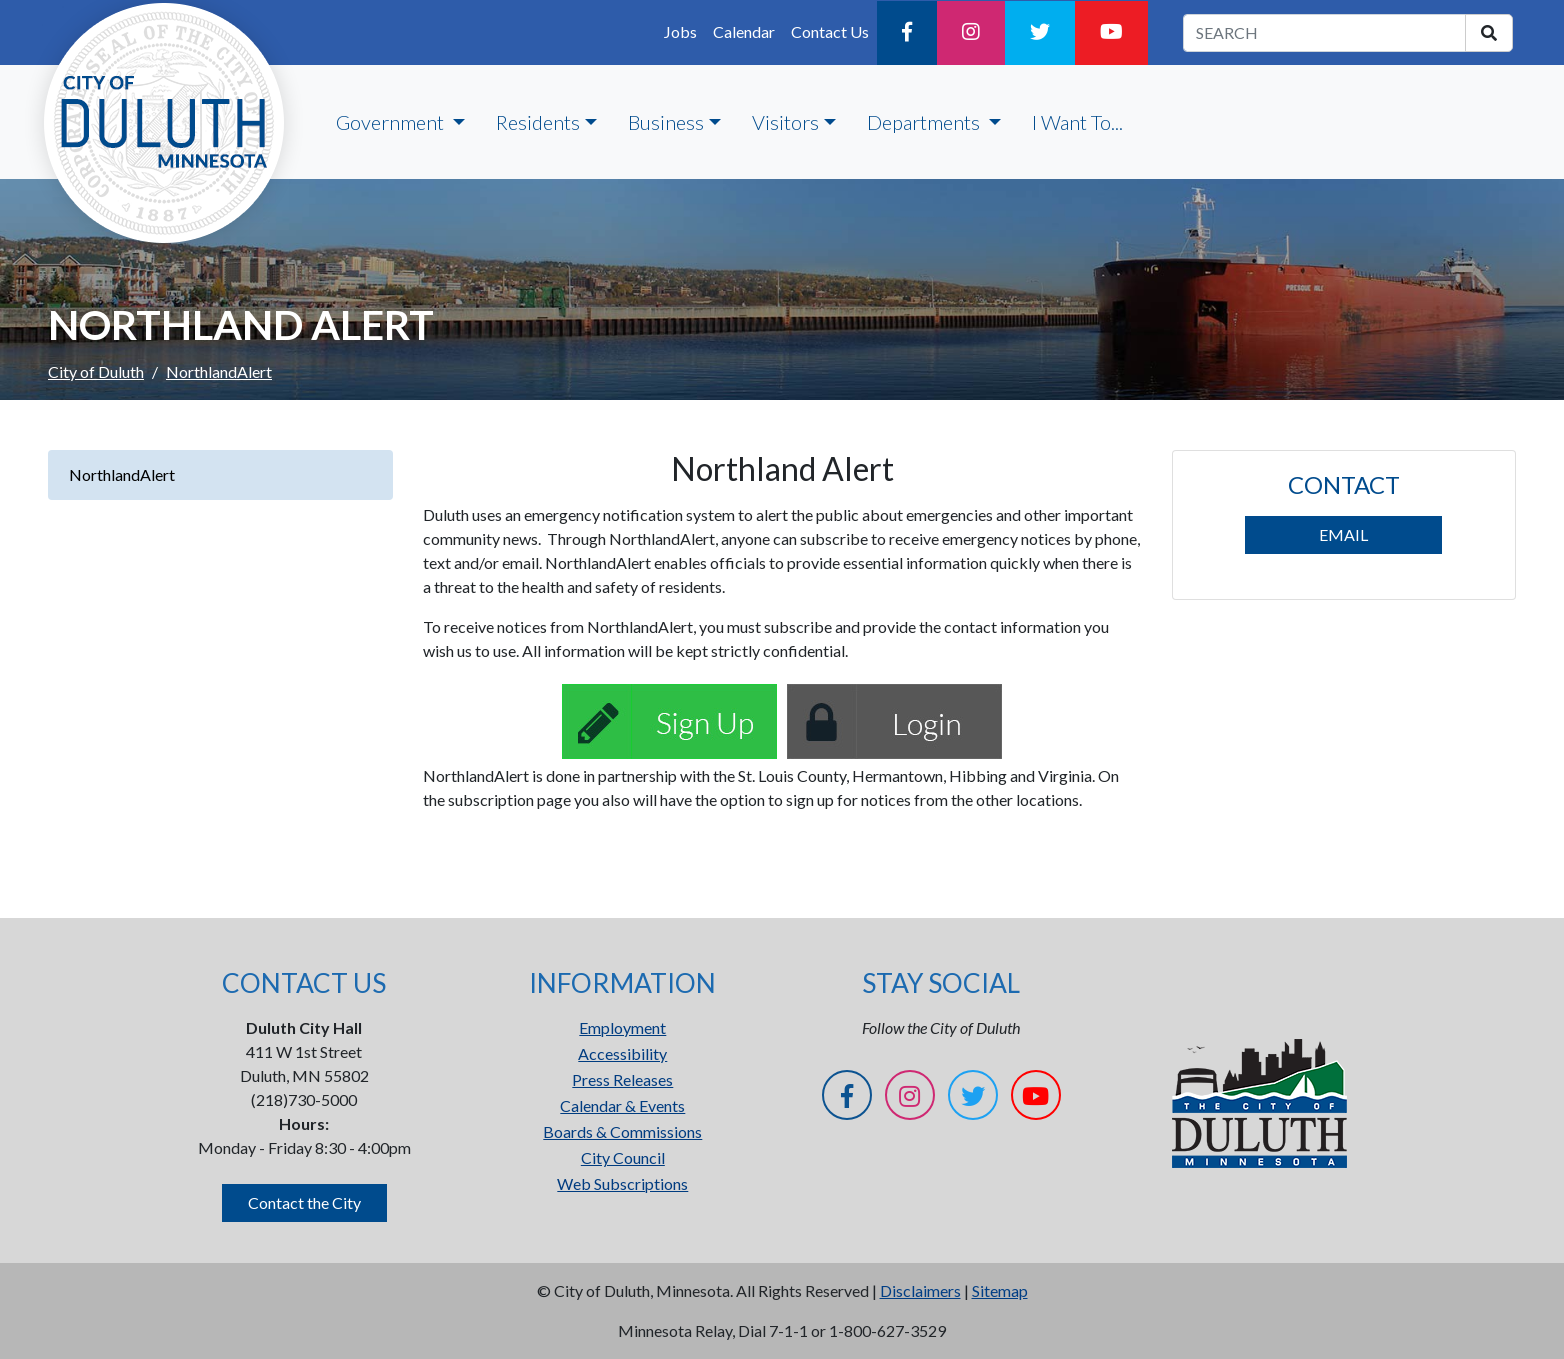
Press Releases (622, 1079)
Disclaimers (920, 1290)
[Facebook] (907, 33)
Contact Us (830, 31)
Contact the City (304, 1202)
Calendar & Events (622, 1105)
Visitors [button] (785, 122)
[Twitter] (1040, 33)
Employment (622, 1027)
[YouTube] (1111, 33)
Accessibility (622, 1053)
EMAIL (1343, 534)
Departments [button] (925, 122)
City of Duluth (96, 371)
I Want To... (1077, 122)
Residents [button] (538, 122)
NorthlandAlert (122, 474)
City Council (623, 1157)
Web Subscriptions (622, 1183)
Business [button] (666, 122)
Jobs (680, 31)
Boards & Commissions (622, 1131)
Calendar (744, 31)
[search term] (1324, 33)
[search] (1489, 33)
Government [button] (392, 122)
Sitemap (1000, 1290)
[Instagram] (971, 33)
